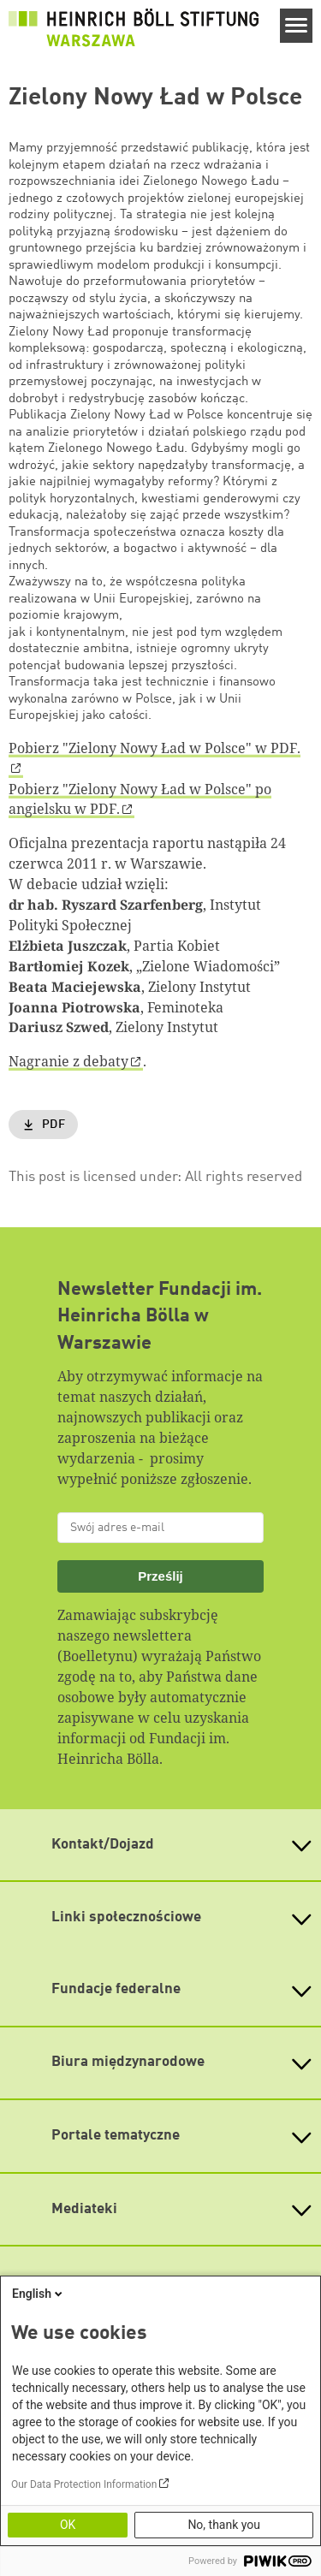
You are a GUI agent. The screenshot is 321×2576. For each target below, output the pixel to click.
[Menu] (296, 26)
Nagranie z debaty (68, 1061)
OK (67, 2524)
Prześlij (160, 1576)
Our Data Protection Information (84, 2484)
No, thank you (223, 2524)
